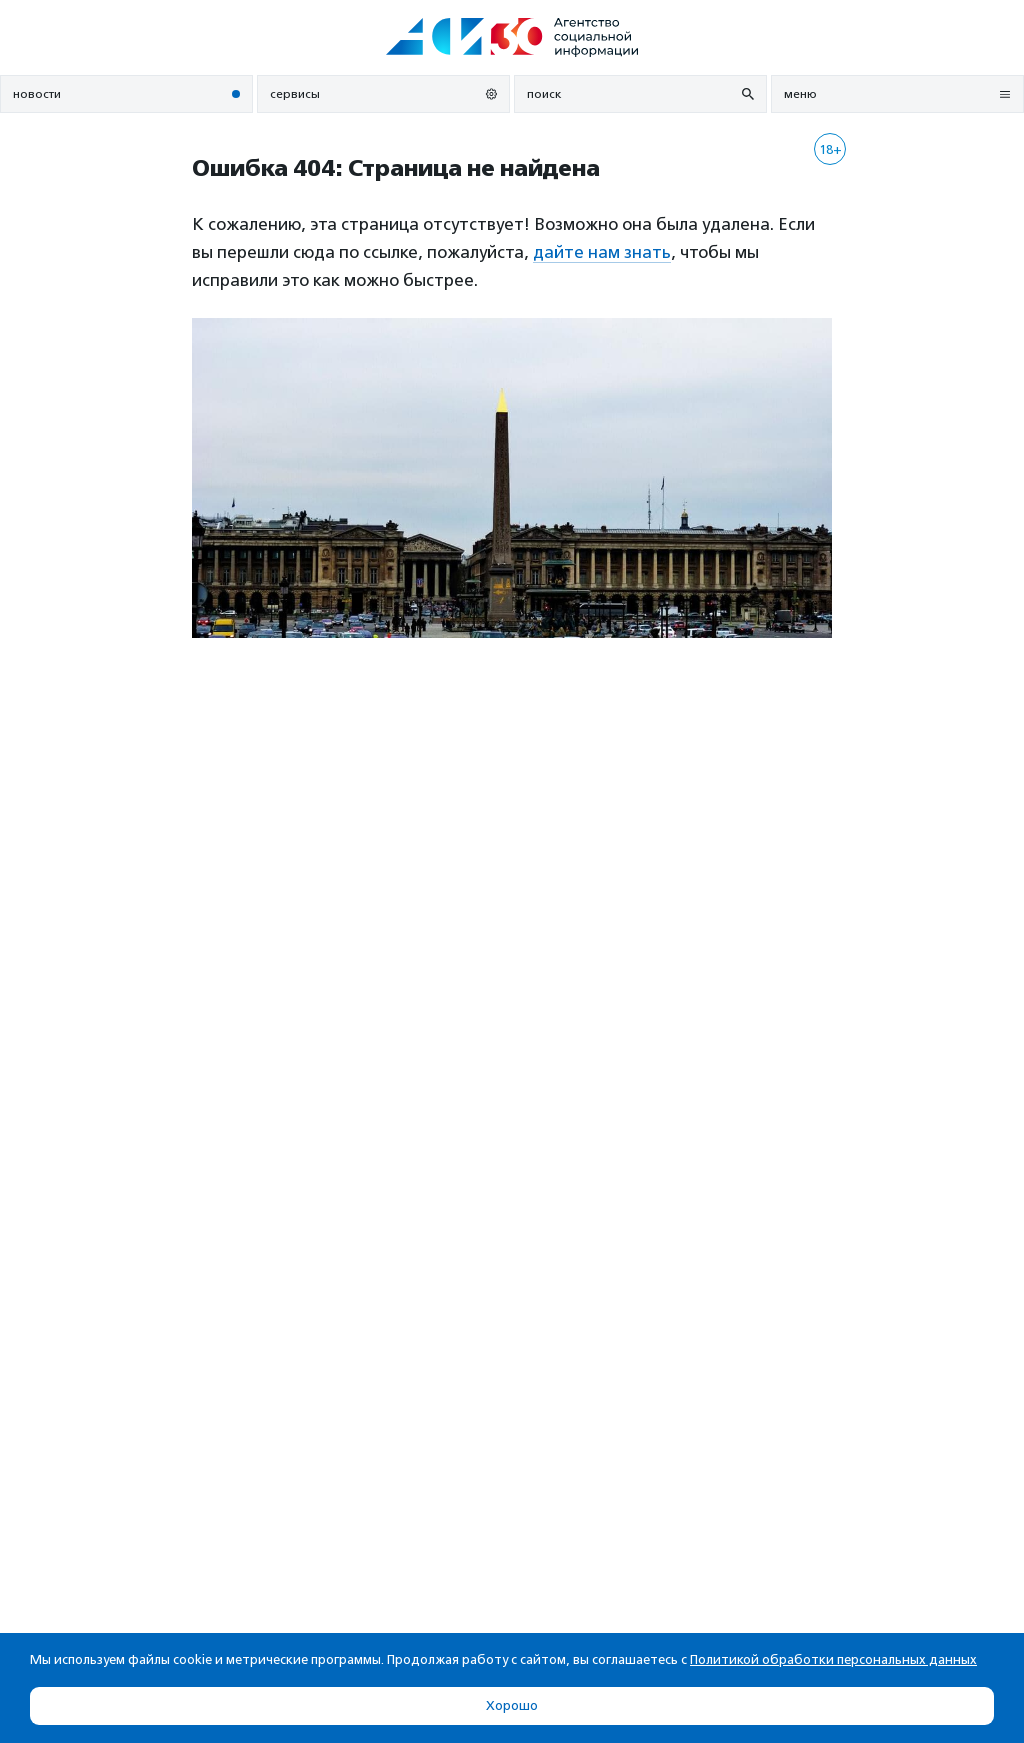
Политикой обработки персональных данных (833, 1659)
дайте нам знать (602, 252)
